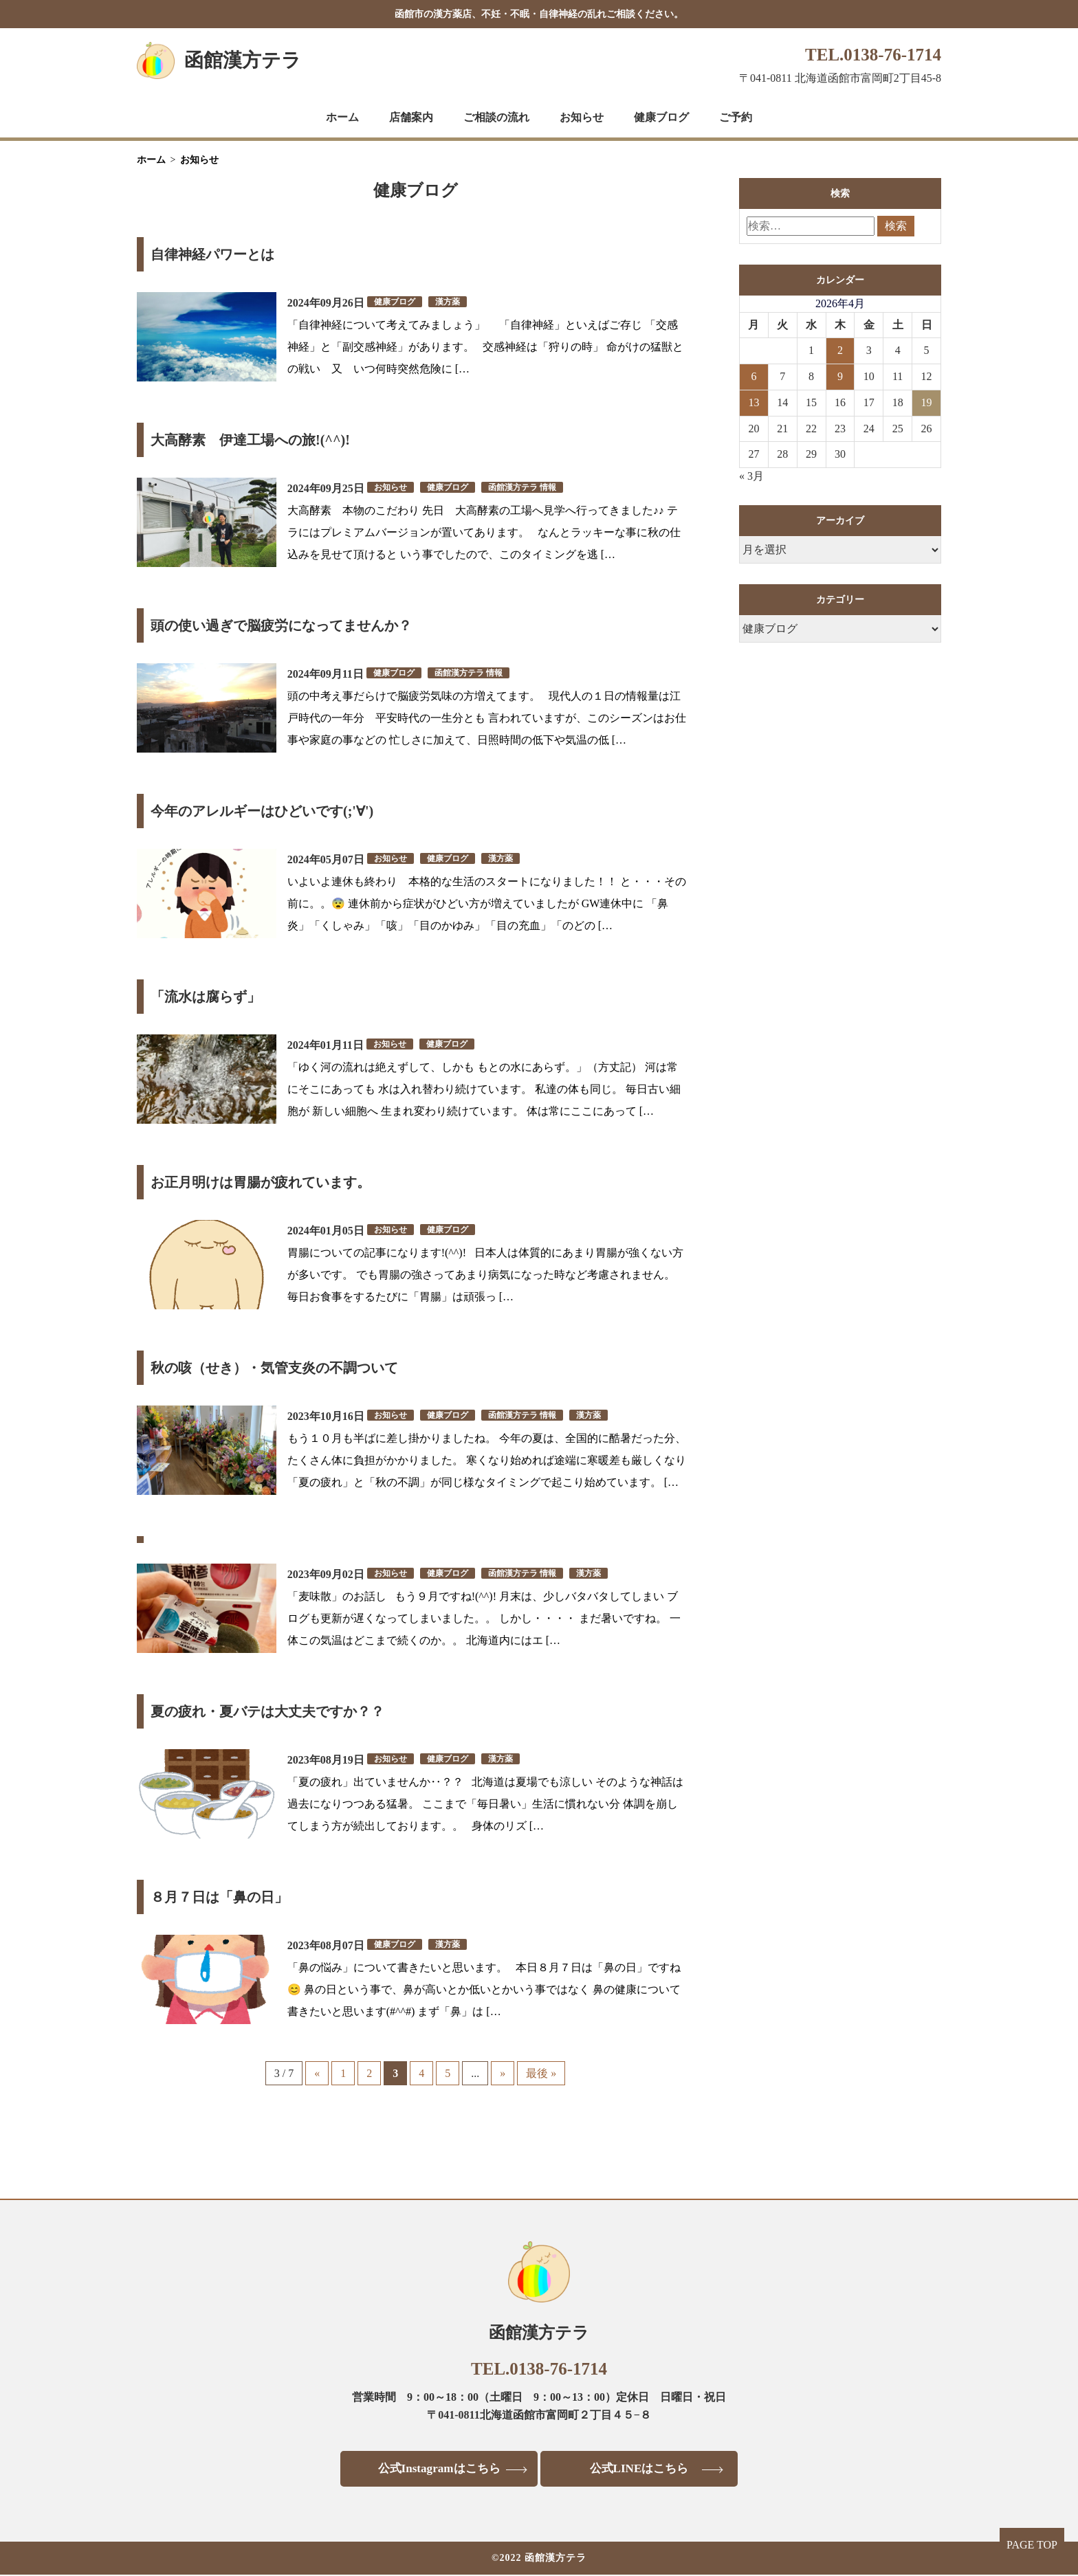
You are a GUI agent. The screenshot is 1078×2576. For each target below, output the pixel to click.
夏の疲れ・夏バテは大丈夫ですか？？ (267, 1711)
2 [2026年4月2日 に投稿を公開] (840, 350)
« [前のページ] (317, 2073)
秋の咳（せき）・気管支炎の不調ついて (274, 1367)
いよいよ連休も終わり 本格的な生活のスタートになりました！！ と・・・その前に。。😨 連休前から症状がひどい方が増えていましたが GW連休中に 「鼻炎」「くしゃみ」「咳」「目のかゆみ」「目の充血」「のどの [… (486, 903)
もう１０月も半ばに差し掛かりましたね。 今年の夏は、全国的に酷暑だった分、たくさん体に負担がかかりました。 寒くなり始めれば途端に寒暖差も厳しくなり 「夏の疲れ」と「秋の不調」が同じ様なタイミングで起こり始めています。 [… (486, 1460)
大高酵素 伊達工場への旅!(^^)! (250, 439)
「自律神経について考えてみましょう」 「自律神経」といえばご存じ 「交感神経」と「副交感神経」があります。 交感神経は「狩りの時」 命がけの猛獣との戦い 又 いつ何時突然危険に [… (485, 347)
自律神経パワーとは (212, 254)
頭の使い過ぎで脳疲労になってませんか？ (281, 625)
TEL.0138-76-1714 (873, 54)
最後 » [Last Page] (541, 2073)
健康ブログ (661, 117)
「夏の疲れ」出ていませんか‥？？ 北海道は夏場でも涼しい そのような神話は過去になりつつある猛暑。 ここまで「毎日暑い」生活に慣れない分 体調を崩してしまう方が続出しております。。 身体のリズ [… (485, 1804)
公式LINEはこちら (643, 2469)
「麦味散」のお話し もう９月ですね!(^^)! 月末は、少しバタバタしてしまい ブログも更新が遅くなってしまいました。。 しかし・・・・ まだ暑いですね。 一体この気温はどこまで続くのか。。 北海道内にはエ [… (484, 1618)
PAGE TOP (1031, 2545)
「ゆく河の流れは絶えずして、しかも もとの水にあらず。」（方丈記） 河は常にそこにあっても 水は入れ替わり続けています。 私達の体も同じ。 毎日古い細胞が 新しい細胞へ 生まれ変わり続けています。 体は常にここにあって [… (484, 1089)
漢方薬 (447, 302)
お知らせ (582, 117)
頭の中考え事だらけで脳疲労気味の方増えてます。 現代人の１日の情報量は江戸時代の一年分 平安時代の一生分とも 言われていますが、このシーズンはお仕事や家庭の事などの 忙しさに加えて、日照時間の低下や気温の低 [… (486, 718)
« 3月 (751, 476)
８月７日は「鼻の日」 (219, 1897)
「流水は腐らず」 (206, 996)
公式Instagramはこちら (434, 2469)
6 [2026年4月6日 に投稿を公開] (753, 376)
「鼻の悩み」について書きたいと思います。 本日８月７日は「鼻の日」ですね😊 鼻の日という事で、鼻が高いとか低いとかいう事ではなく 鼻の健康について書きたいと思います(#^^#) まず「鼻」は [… (484, 1989)
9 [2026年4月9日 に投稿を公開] (840, 376)
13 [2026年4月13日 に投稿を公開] (753, 402)
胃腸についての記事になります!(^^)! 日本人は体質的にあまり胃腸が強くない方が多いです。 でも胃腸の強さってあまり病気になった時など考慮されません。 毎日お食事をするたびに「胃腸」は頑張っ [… (485, 1274)
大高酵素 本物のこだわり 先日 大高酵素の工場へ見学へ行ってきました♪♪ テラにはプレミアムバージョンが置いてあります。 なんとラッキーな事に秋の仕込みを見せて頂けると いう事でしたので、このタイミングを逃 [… (484, 532)
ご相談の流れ (496, 117)
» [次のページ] (502, 2073)
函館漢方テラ (242, 60)
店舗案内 (411, 117)
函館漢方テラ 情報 (522, 487)
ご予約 (735, 117)
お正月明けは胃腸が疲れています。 (261, 1182)
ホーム (342, 117)
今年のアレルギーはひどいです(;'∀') (262, 811)
